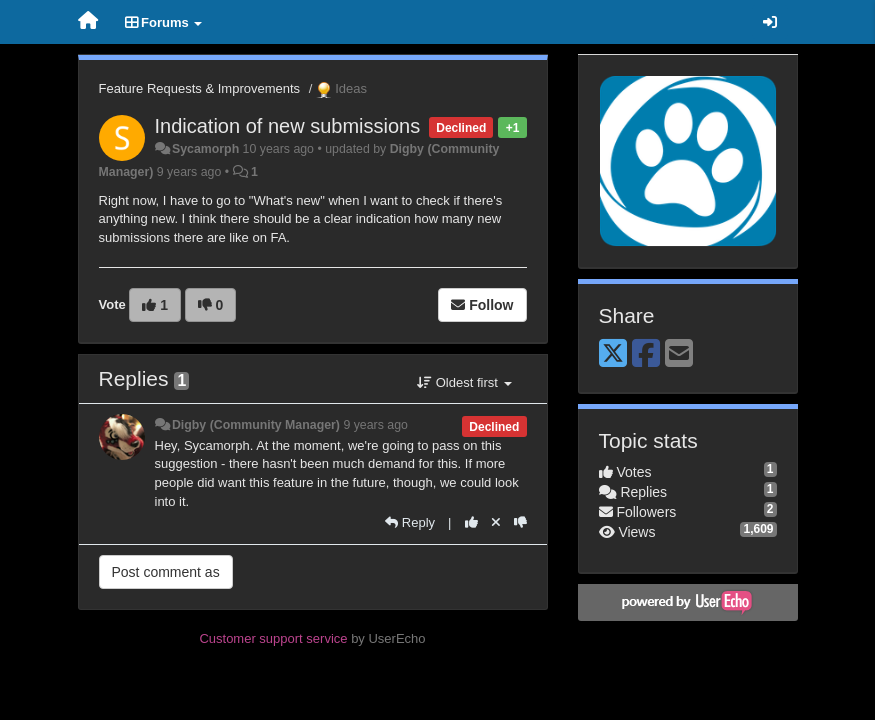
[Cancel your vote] (496, 522)
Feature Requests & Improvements (200, 88)
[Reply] (410, 522)
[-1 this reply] (520, 522)
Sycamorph (205, 149)
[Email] (679, 354)
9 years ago (375, 425)
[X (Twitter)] (613, 354)
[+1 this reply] (471, 522)
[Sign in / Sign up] (770, 22)
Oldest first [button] (464, 382)
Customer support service (273, 638)
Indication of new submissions (288, 126)
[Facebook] (646, 354)
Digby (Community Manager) (256, 425)
